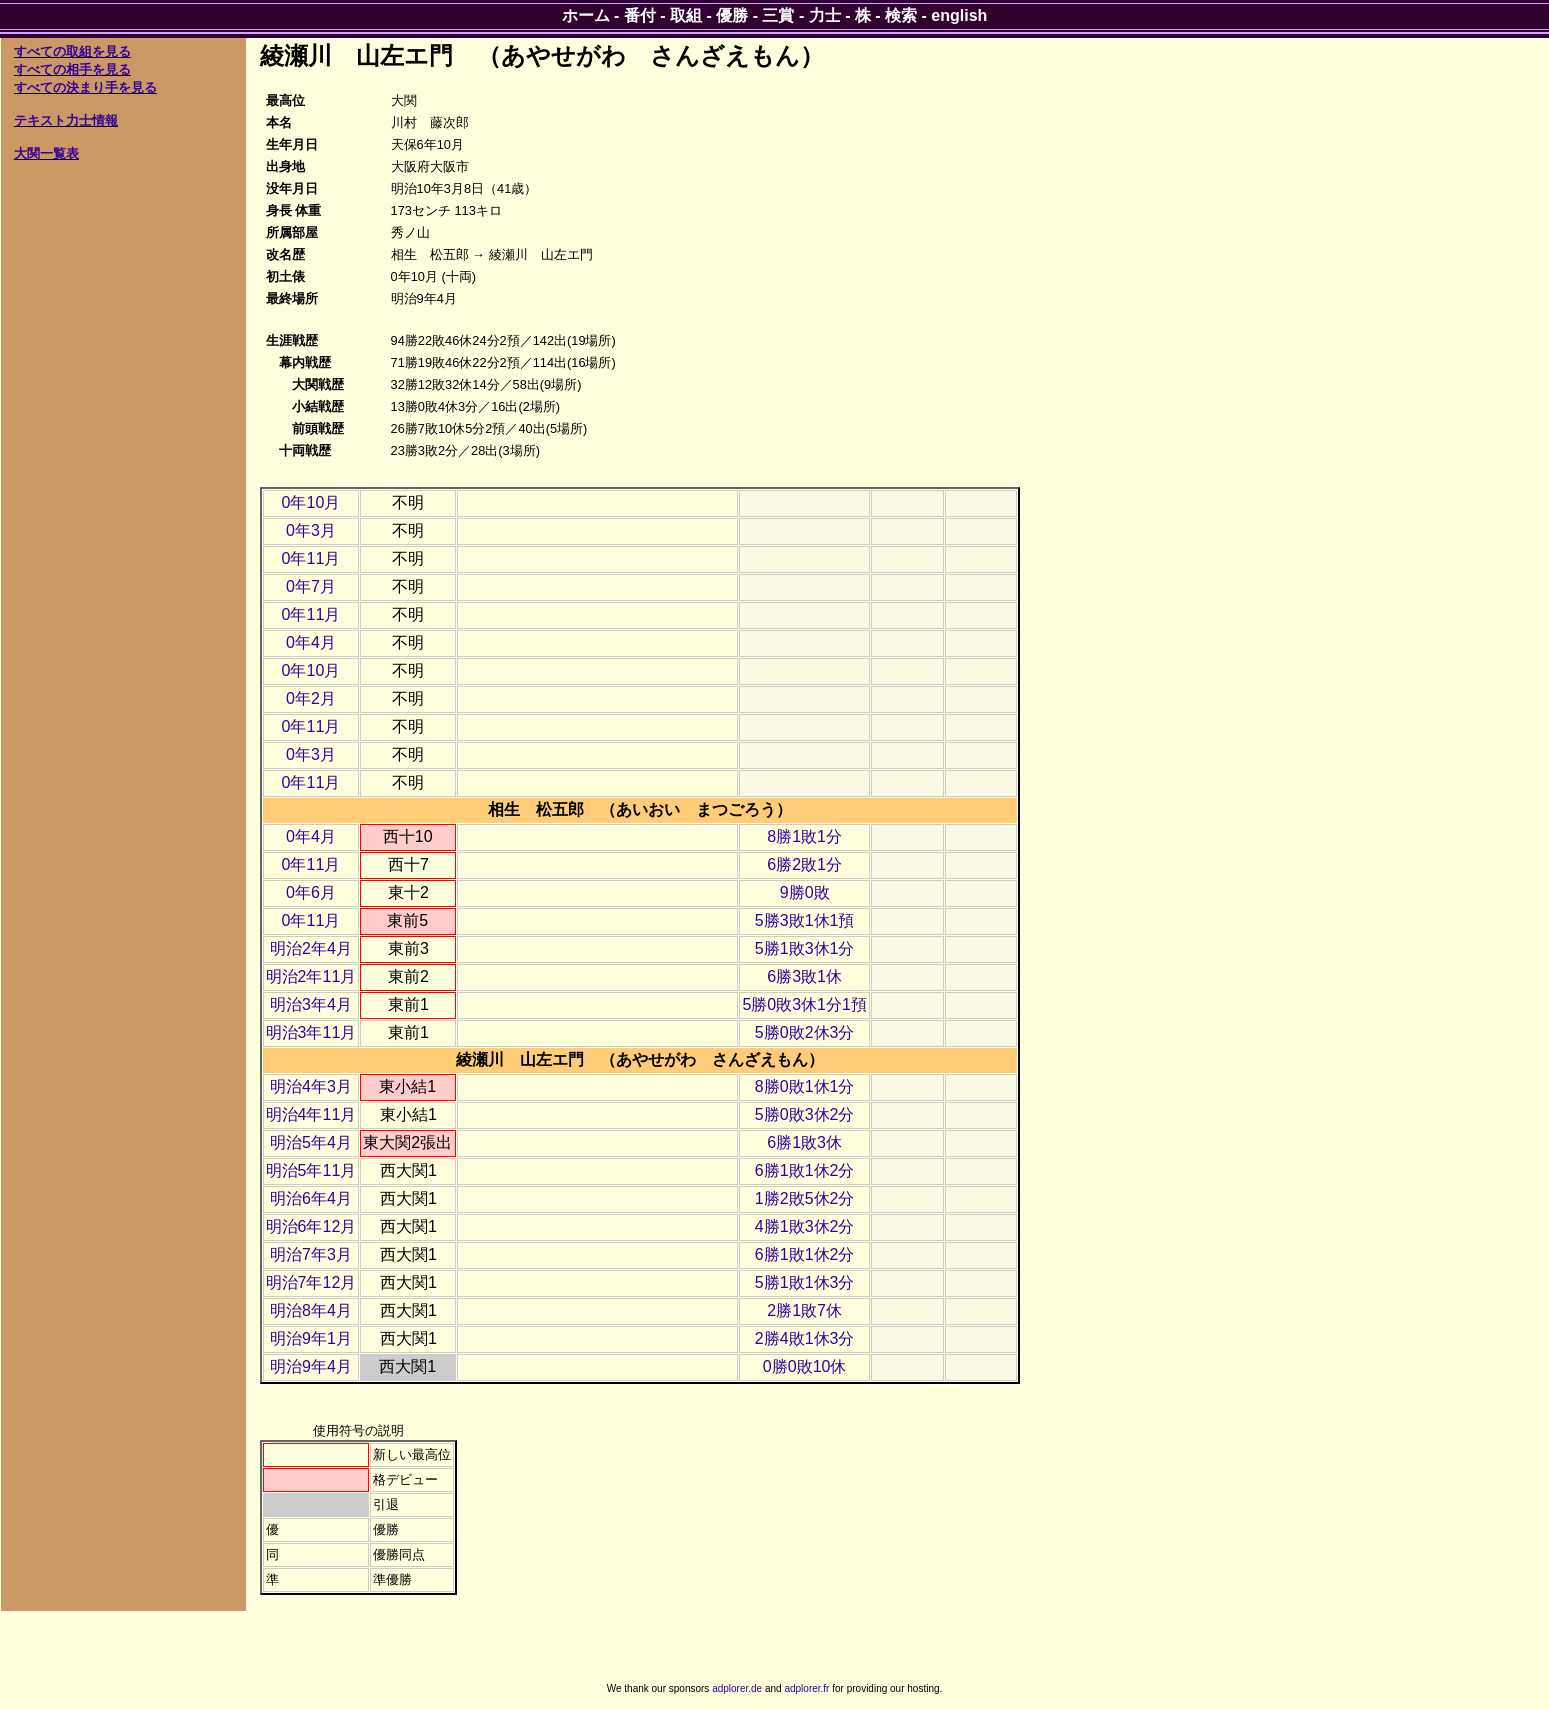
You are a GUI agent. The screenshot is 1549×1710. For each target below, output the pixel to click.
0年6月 (311, 892)
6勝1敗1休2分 (805, 1170)
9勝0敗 (805, 892)
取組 (686, 15)
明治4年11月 (311, 1114)
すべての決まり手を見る (85, 87)
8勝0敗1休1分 (805, 1086)
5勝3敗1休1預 (805, 920)
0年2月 (311, 698)
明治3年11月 (311, 1032)
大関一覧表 (46, 153)
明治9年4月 (311, 1366)
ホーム (586, 15)
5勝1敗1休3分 (805, 1282)
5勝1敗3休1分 (805, 948)
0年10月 (311, 502)
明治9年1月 (311, 1338)
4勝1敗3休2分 (805, 1226)
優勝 (732, 15)
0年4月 (311, 642)
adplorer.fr (806, 1688)
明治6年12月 (311, 1226)
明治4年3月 (311, 1086)
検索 (901, 15)
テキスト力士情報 (66, 120)
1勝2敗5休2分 (805, 1198)
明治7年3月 (311, 1254)
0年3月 (311, 530)
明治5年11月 (311, 1170)
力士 (825, 15)
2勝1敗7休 (804, 1310)
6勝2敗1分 (804, 864)
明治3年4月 (311, 1004)
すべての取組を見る (72, 51)
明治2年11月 (311, 976)
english (959, 15)
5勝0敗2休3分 (805, 1032)
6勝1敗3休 (804, 1142)
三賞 (778, 15)
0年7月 (311, 586)
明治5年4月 (311, 1142)
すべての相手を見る (72, 69)
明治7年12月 (311, 1282)
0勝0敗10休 (805, 1366)
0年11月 (311, 558)
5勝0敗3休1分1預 (804, 1004)
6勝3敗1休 (804, 976)
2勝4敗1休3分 (805, 1338)
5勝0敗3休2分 (805, 1114)
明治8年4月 (311, 1310)
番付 (640, 15)
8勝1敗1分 (804, 836)
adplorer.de (737, 1688)
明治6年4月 (311, 1198)
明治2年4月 (311, 948)
